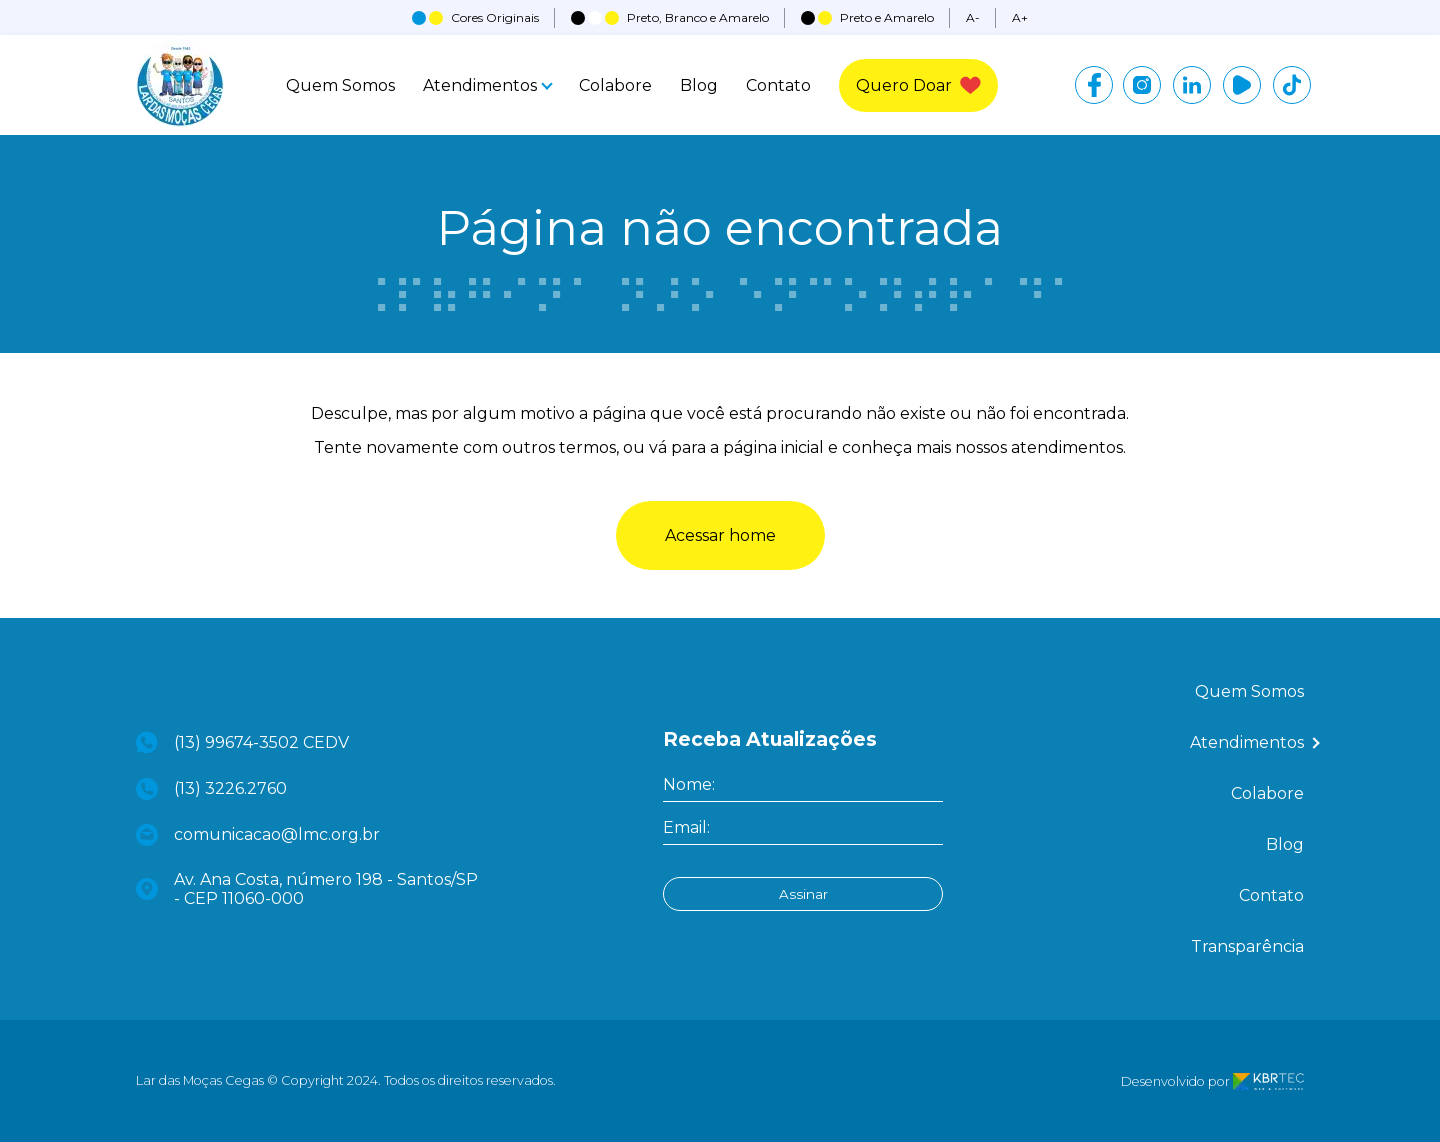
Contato (778, 85)
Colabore (615, 85)
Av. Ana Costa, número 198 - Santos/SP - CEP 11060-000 (307, 889)
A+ (1020, 17)
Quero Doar (918, 85)
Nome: (689, 784)
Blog (699, 85)
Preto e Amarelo (867, 17)
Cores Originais (475, 17)
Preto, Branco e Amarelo (670, 17)
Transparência (1247, 946)
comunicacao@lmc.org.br (258, 835)
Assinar (803, 894)
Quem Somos (340, 85)
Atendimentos (487, 85)
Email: (686, 827)
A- (973, 17)
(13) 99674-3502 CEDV (242, 742)
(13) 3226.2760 (211, 789)
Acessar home (720, 535)
